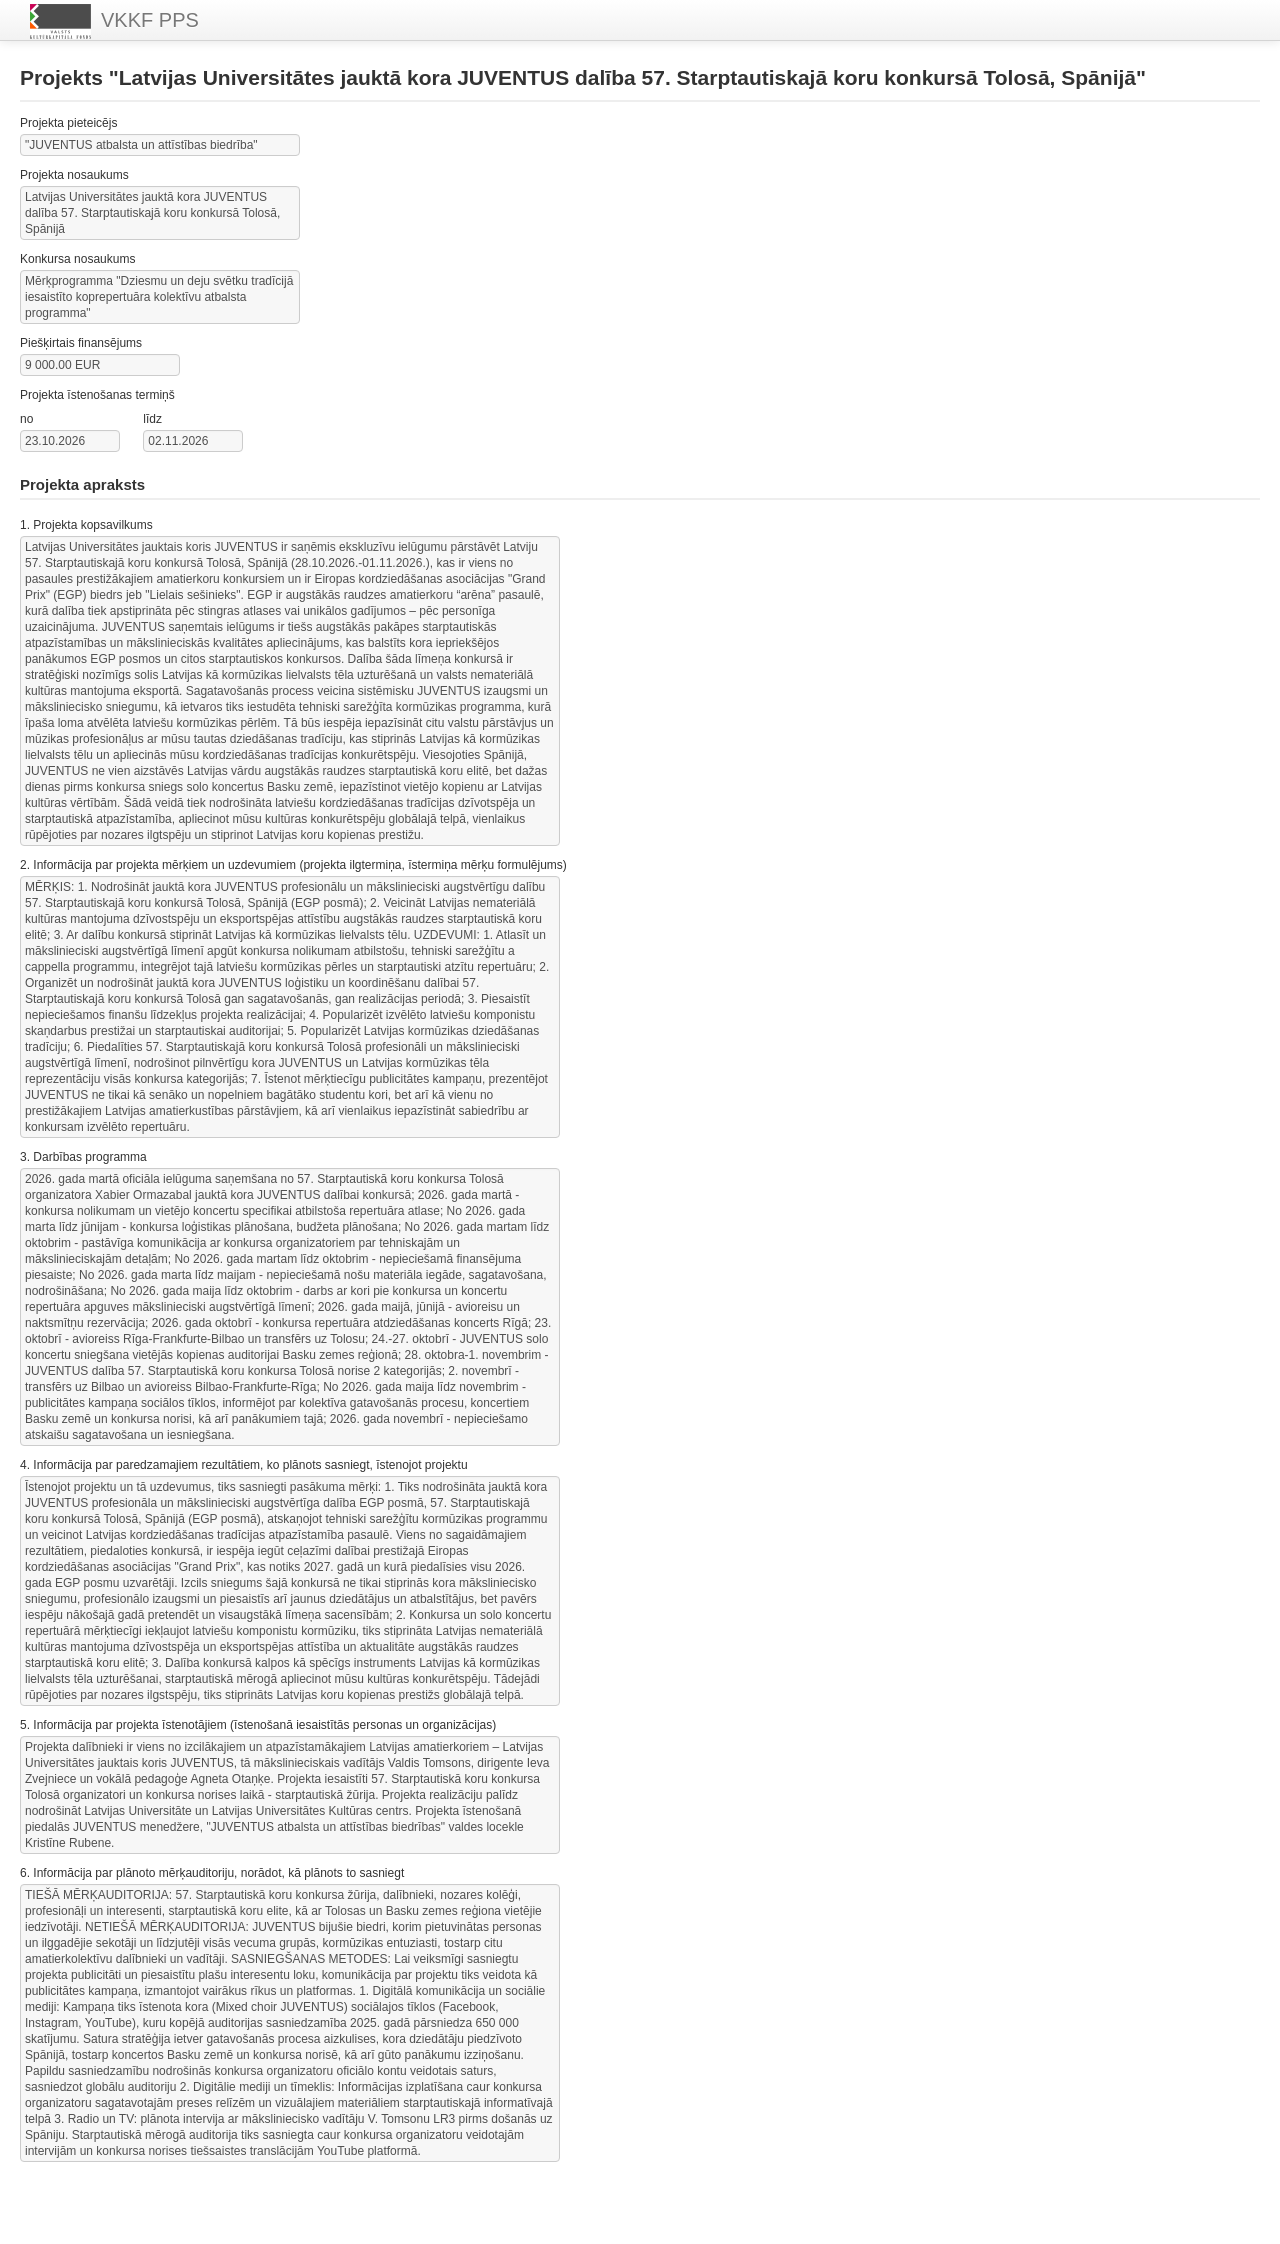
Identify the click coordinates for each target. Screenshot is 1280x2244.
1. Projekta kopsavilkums (86, 525)
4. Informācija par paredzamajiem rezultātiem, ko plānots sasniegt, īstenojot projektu (244, 1465)
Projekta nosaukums (74, 175)
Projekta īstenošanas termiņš (97, 395)
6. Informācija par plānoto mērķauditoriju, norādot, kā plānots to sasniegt (212, 1873)
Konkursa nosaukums (77, 259)
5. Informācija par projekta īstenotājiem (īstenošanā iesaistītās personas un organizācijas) (258, 1725)
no (26, 419)
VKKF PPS (114, 21)
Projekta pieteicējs (68, 123)
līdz (152, 419)
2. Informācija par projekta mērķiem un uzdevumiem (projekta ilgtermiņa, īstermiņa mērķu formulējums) (293, 865)
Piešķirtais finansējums (81, 343)
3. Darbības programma (83, 1157)
